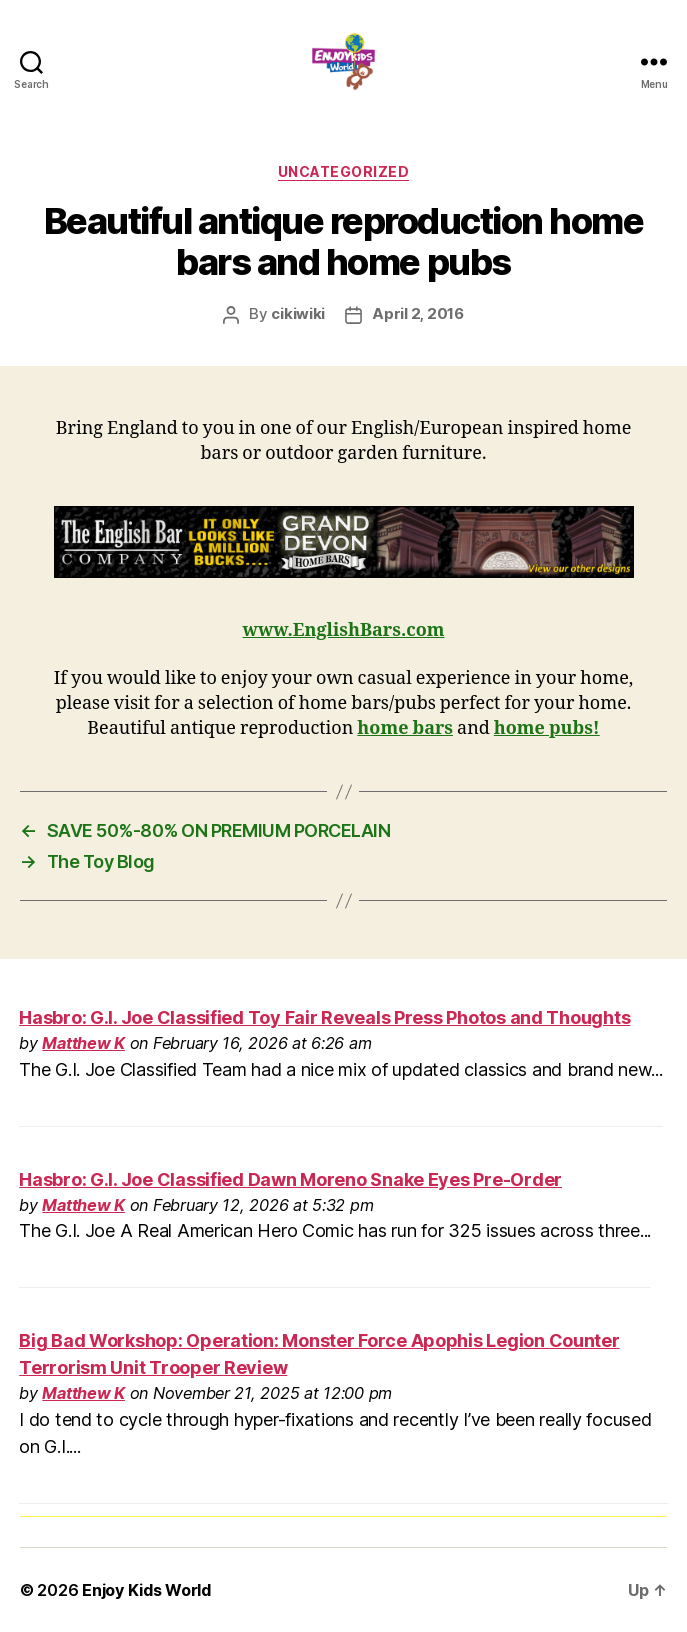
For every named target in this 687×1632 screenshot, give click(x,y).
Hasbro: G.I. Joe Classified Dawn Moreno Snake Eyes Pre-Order (290, 1179)
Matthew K (83, 1043)
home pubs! (547, 728)
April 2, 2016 (418, 313)
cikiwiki (298, 313)
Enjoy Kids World (146, 1590)
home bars (405, 728)
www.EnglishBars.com (344, 630)
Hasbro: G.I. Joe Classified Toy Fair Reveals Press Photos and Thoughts (324, 1017)
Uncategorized (344, 171)
